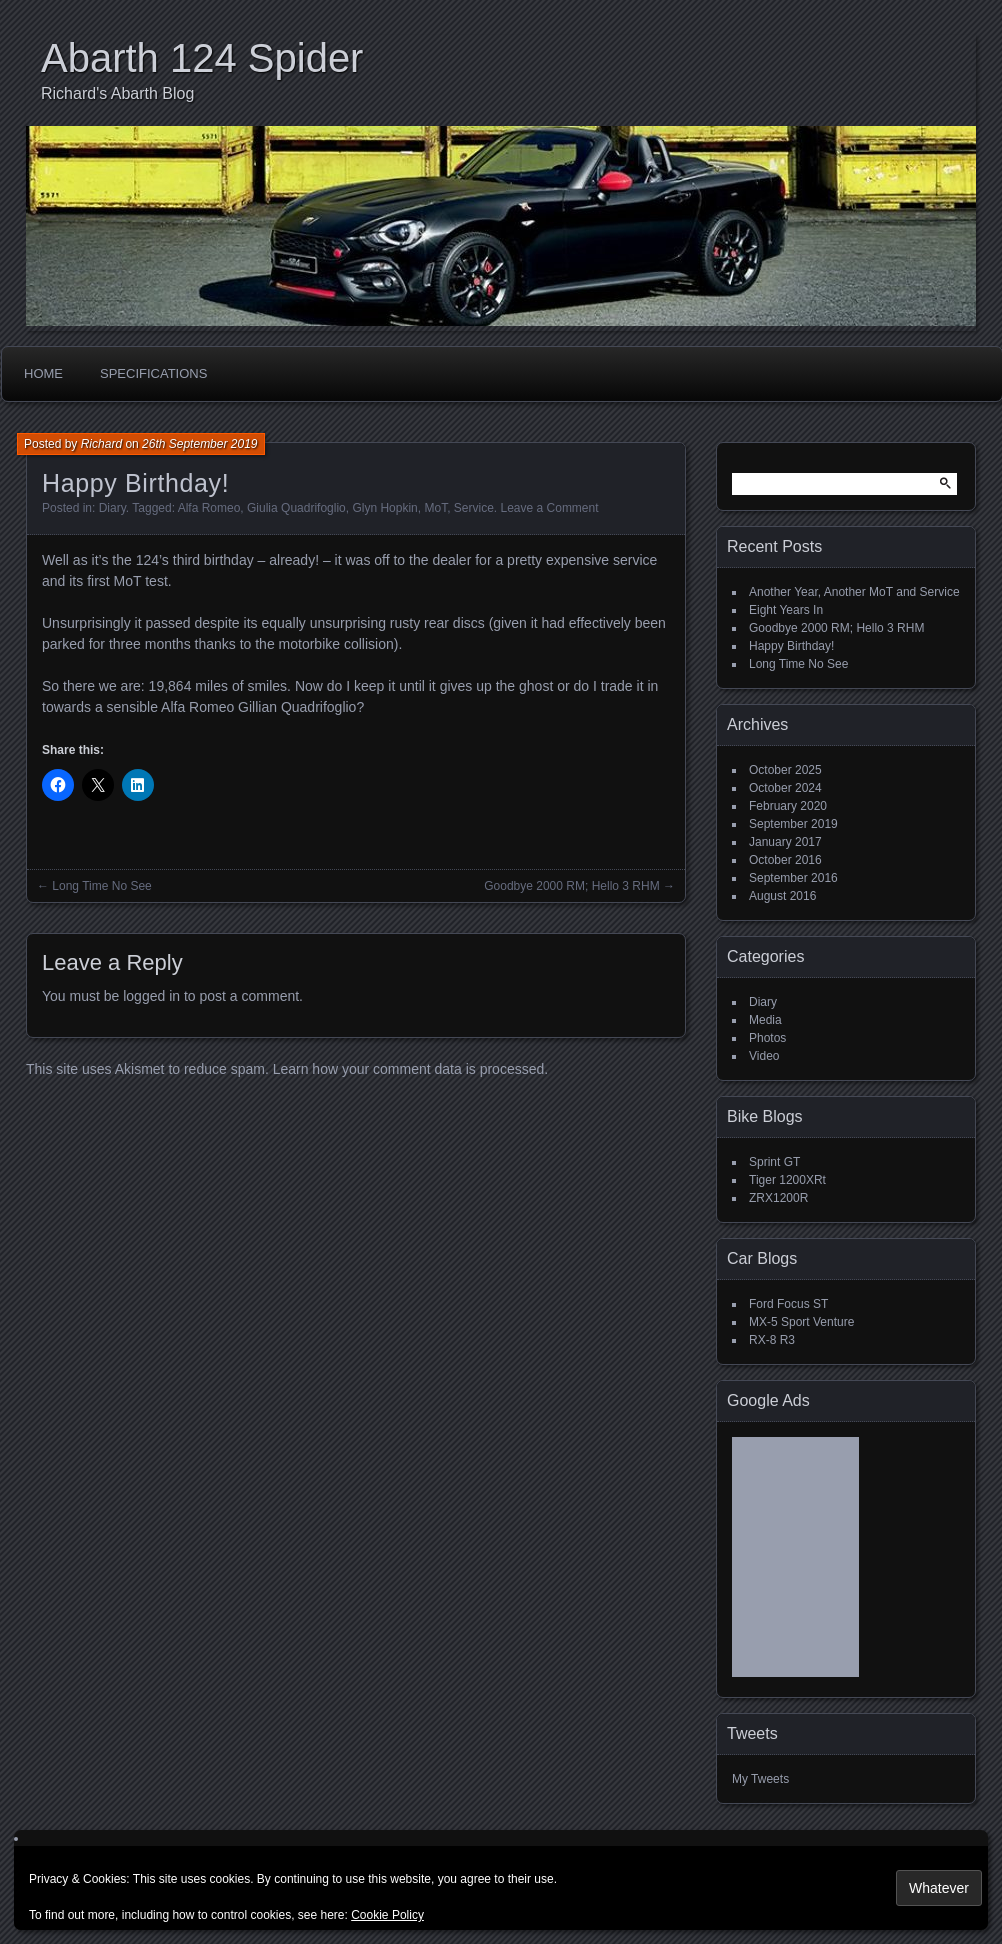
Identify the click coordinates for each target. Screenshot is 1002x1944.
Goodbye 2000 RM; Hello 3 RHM (571, 886)
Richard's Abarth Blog (117, 93)
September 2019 (793, 824)
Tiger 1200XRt (787, 1180)
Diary (112, 508)
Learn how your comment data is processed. (410, 1069)
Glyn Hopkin (384, 508)
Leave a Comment (550, 508)
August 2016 (782, 896)
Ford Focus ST (788, 1304)
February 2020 (788, 806)
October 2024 (785, 788)
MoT (435, 508)
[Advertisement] (796, 1564)
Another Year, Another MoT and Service (854, 592)
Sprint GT (774, 1162)
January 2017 (785, 842)
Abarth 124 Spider (202, 58)
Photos (767, 1038)
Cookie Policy (387, 1915)
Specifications (153, 373)
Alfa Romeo (209, 508)
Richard (101, 444)
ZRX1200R (778, 1198)
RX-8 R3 (772, 1340)
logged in (151, 996)
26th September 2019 (199, 444)
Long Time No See (101, 886)
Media (765, 1020)
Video (764, 1056)
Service (474, 508)
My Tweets (760, 1779)
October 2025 (785, 770)
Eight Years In (786, 610)
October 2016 (785, 860)
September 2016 (793, 878)
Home (43, 373)
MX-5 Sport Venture (801, 1322)
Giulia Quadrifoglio (296, 508)
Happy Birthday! (791, 646)
